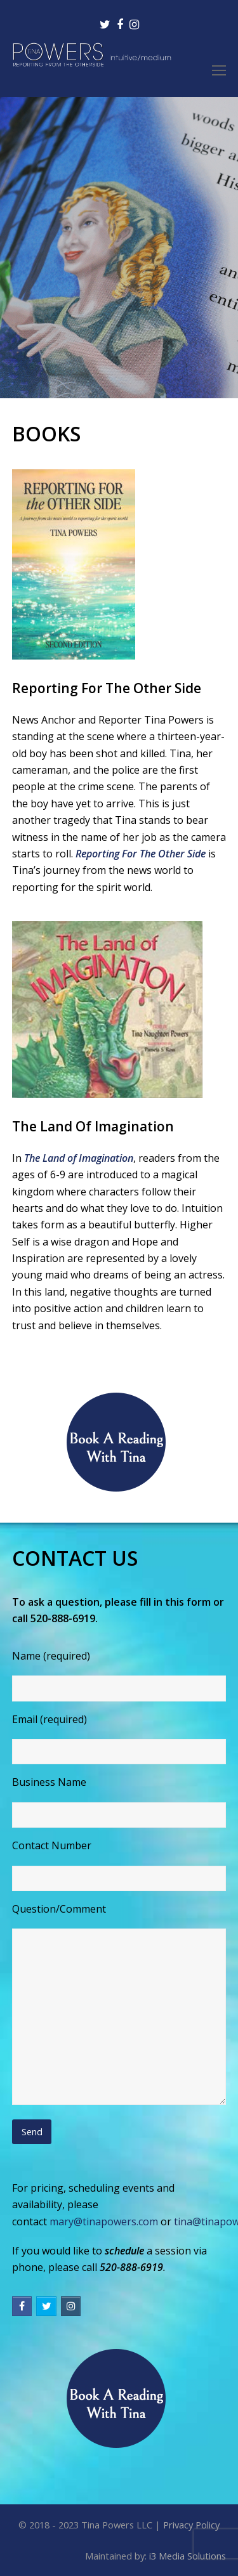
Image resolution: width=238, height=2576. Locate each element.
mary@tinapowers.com (104, 2221)
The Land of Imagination (78, 1158)
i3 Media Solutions (187, 2555)
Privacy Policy (191, 2524)
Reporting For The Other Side (141, 854)
